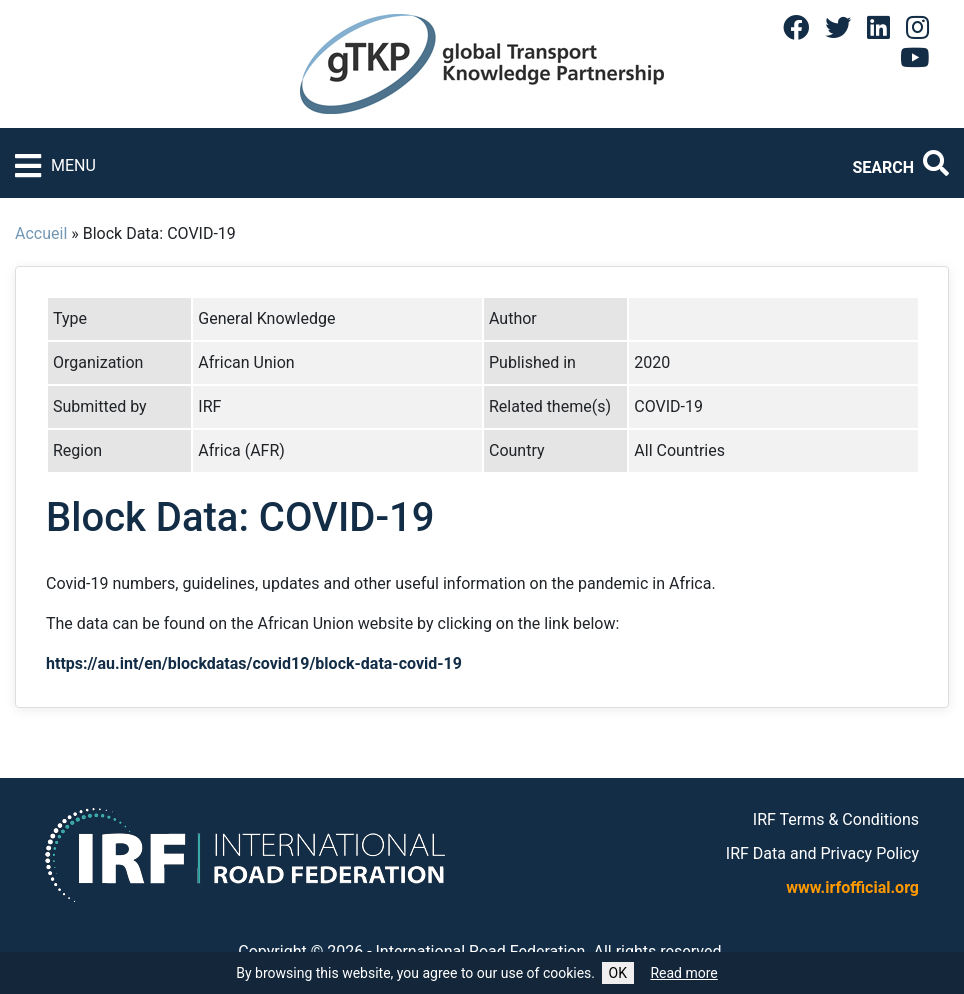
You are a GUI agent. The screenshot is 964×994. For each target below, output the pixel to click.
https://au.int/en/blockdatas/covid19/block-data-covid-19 (254, 663)
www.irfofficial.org (852, 887)
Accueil (41, 233)
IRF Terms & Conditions (836, 819)
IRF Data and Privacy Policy (822, 853)
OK (618, 973)
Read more (683, 973)
